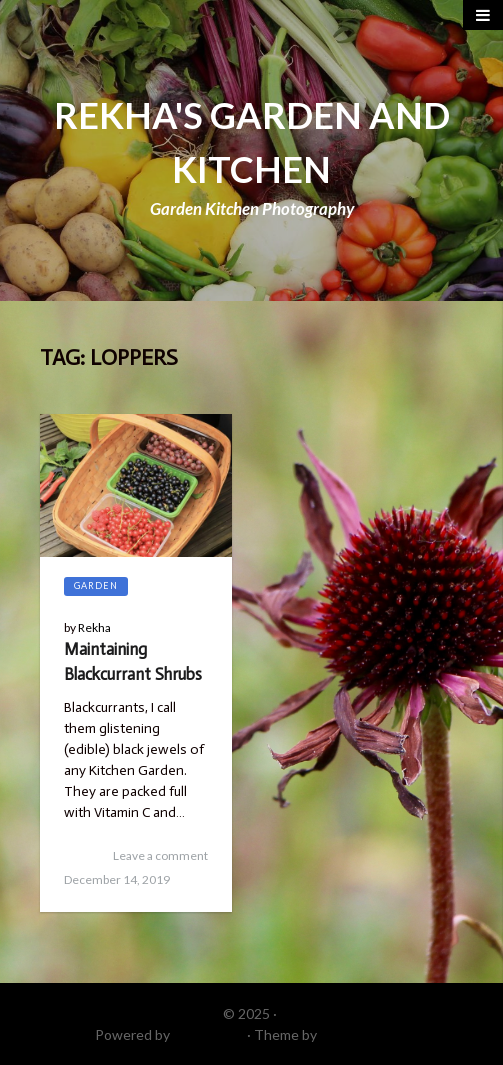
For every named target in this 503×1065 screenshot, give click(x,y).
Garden (96, 585)
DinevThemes (364, 1034)
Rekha (94, 627)
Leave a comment (160, 855)
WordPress (208, 1034)
